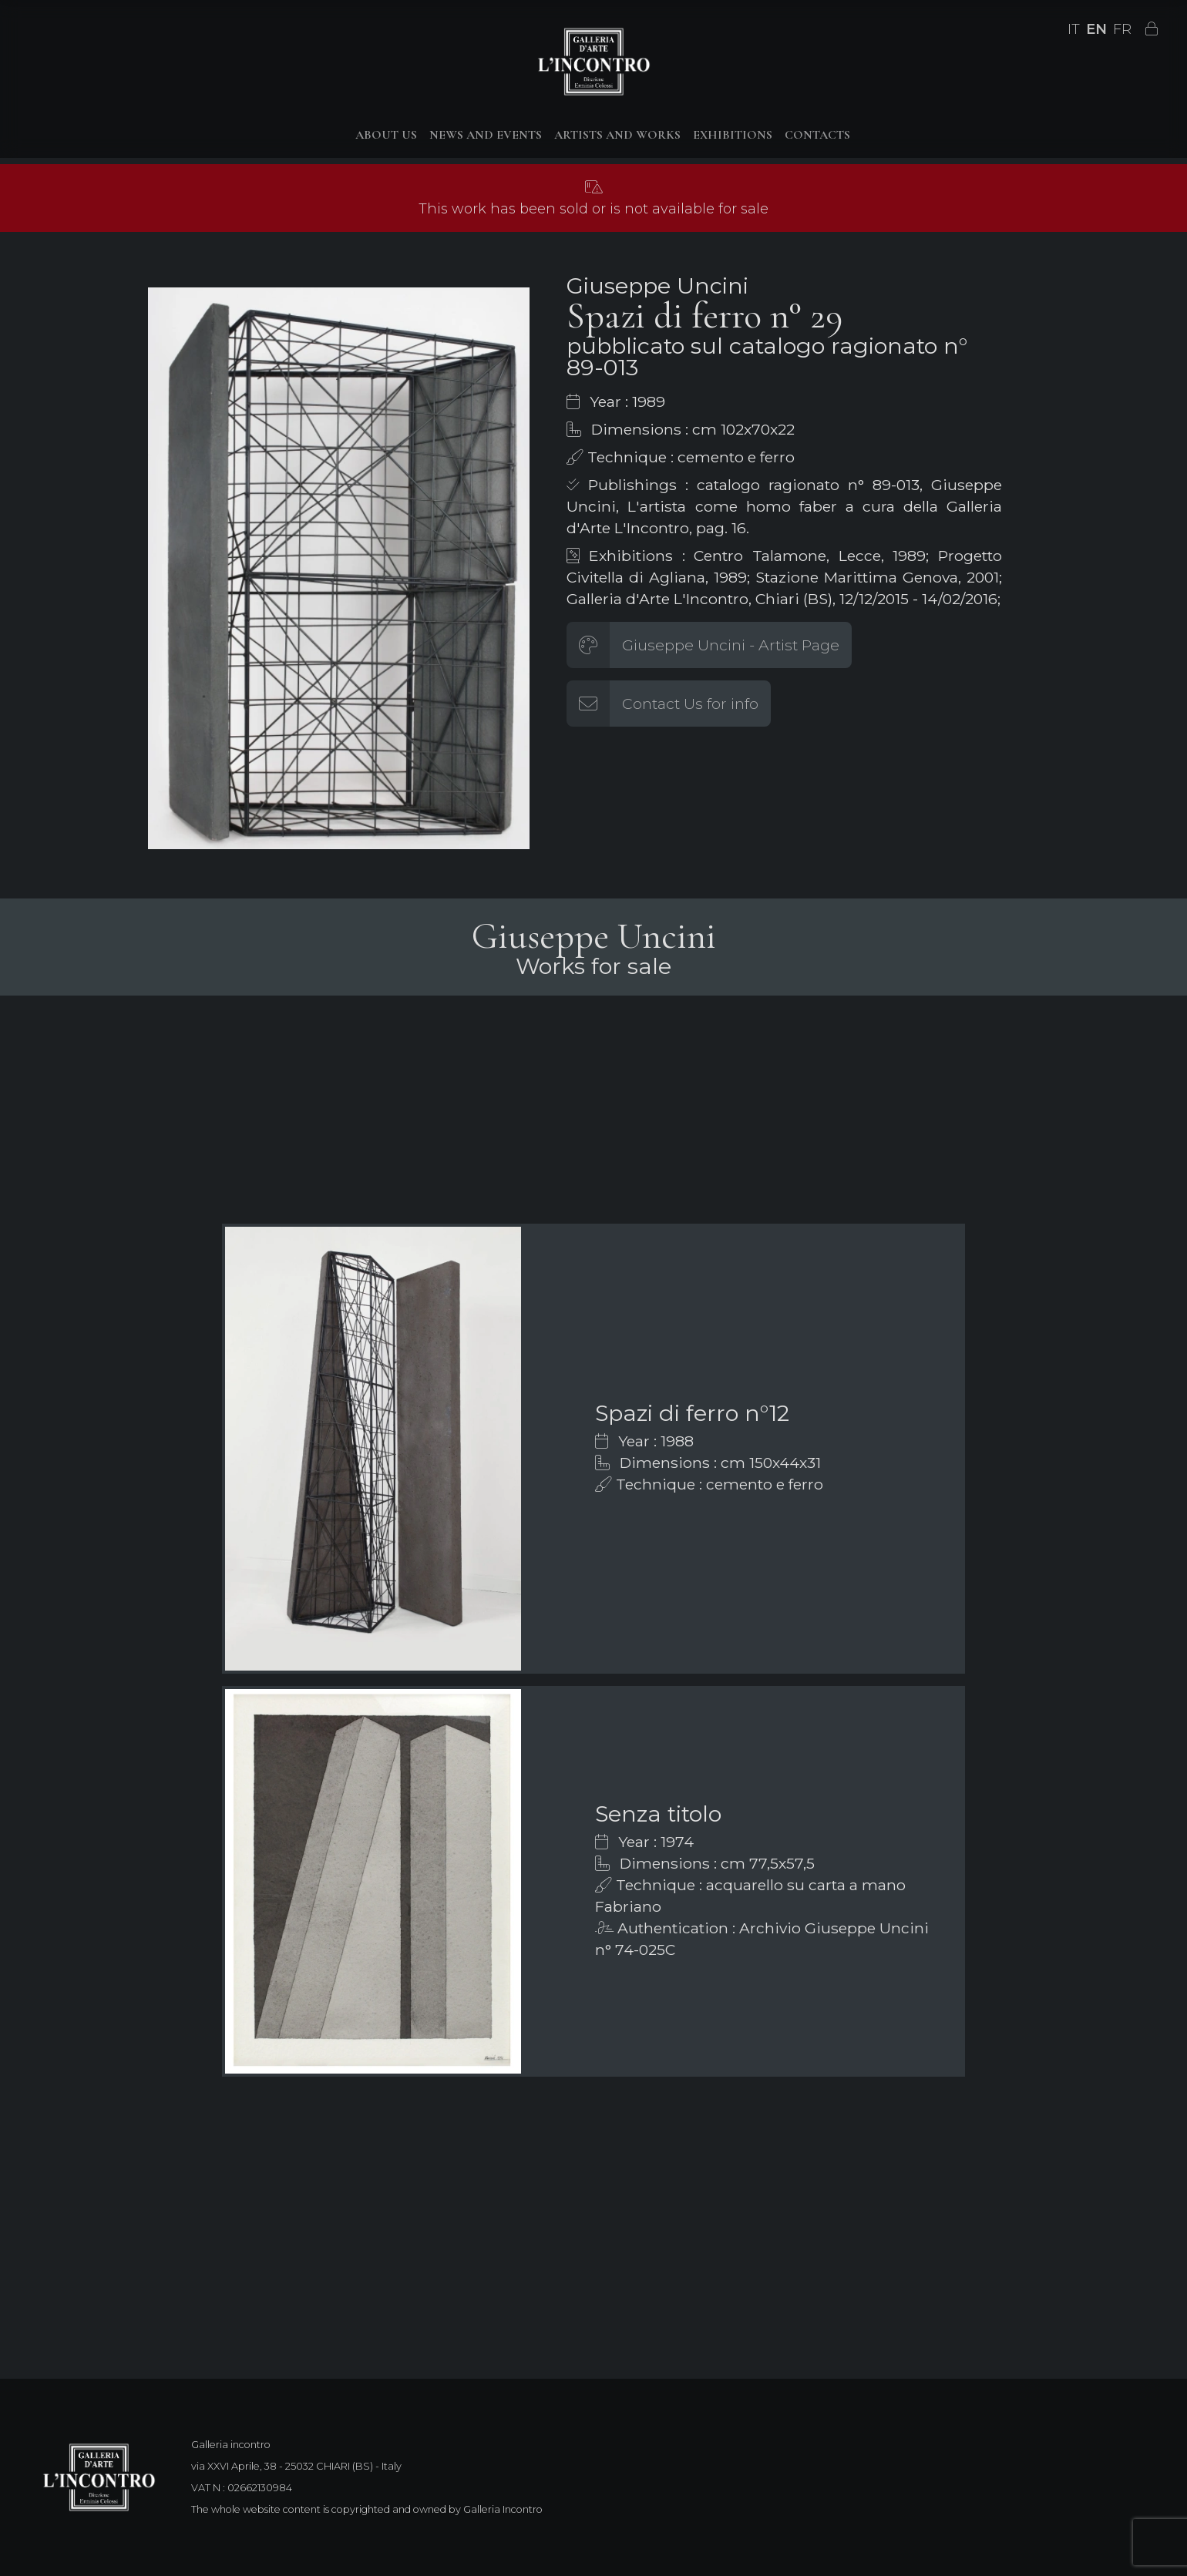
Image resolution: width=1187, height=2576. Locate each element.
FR (1122, 29)
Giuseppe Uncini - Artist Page (730, 645)
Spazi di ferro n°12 (692, 1412)
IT (1074, 29)
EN (1096, 29)
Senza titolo (658, 1813)
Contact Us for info (690, 703)
